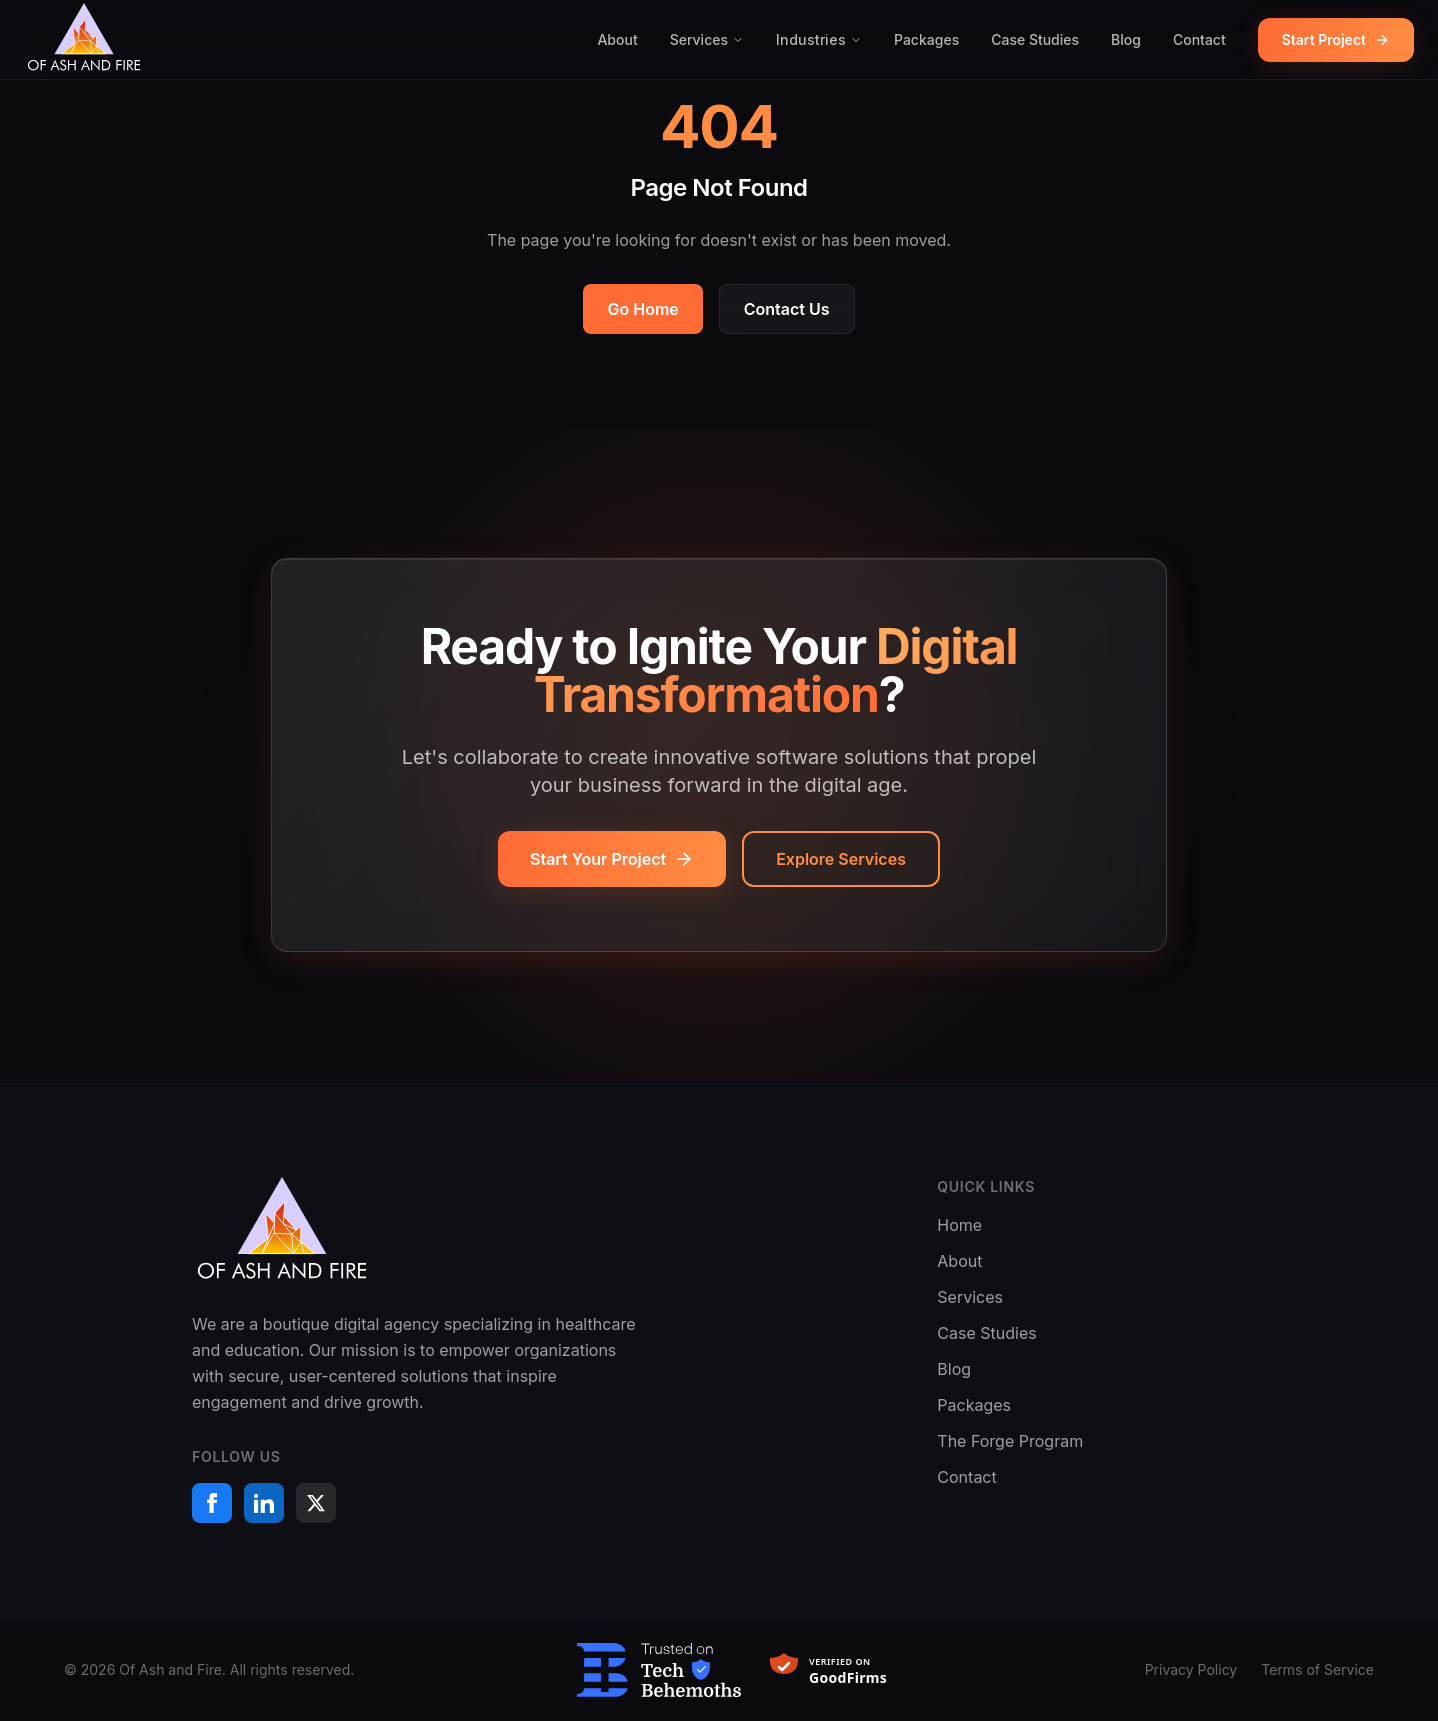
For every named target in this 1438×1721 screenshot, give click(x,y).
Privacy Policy (1191, 1669)
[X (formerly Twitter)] (316, 1503)
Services (707, 39)
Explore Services (841, 859)
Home (959, 1225)
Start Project (1336, 39)
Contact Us (787, 309)
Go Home (642, 309)
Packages (926, 39)
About (617, 39)
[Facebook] (212, 1503)
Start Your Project (612, 859)
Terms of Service (1317, 1669)
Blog (1126, 39)
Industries (819, 39)
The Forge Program (1010, 1441)
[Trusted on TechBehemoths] (659, 1670)
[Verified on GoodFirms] (839, 1670)
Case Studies (1035, 39)
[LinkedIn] (264, 1503)
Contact (1199, 39)
